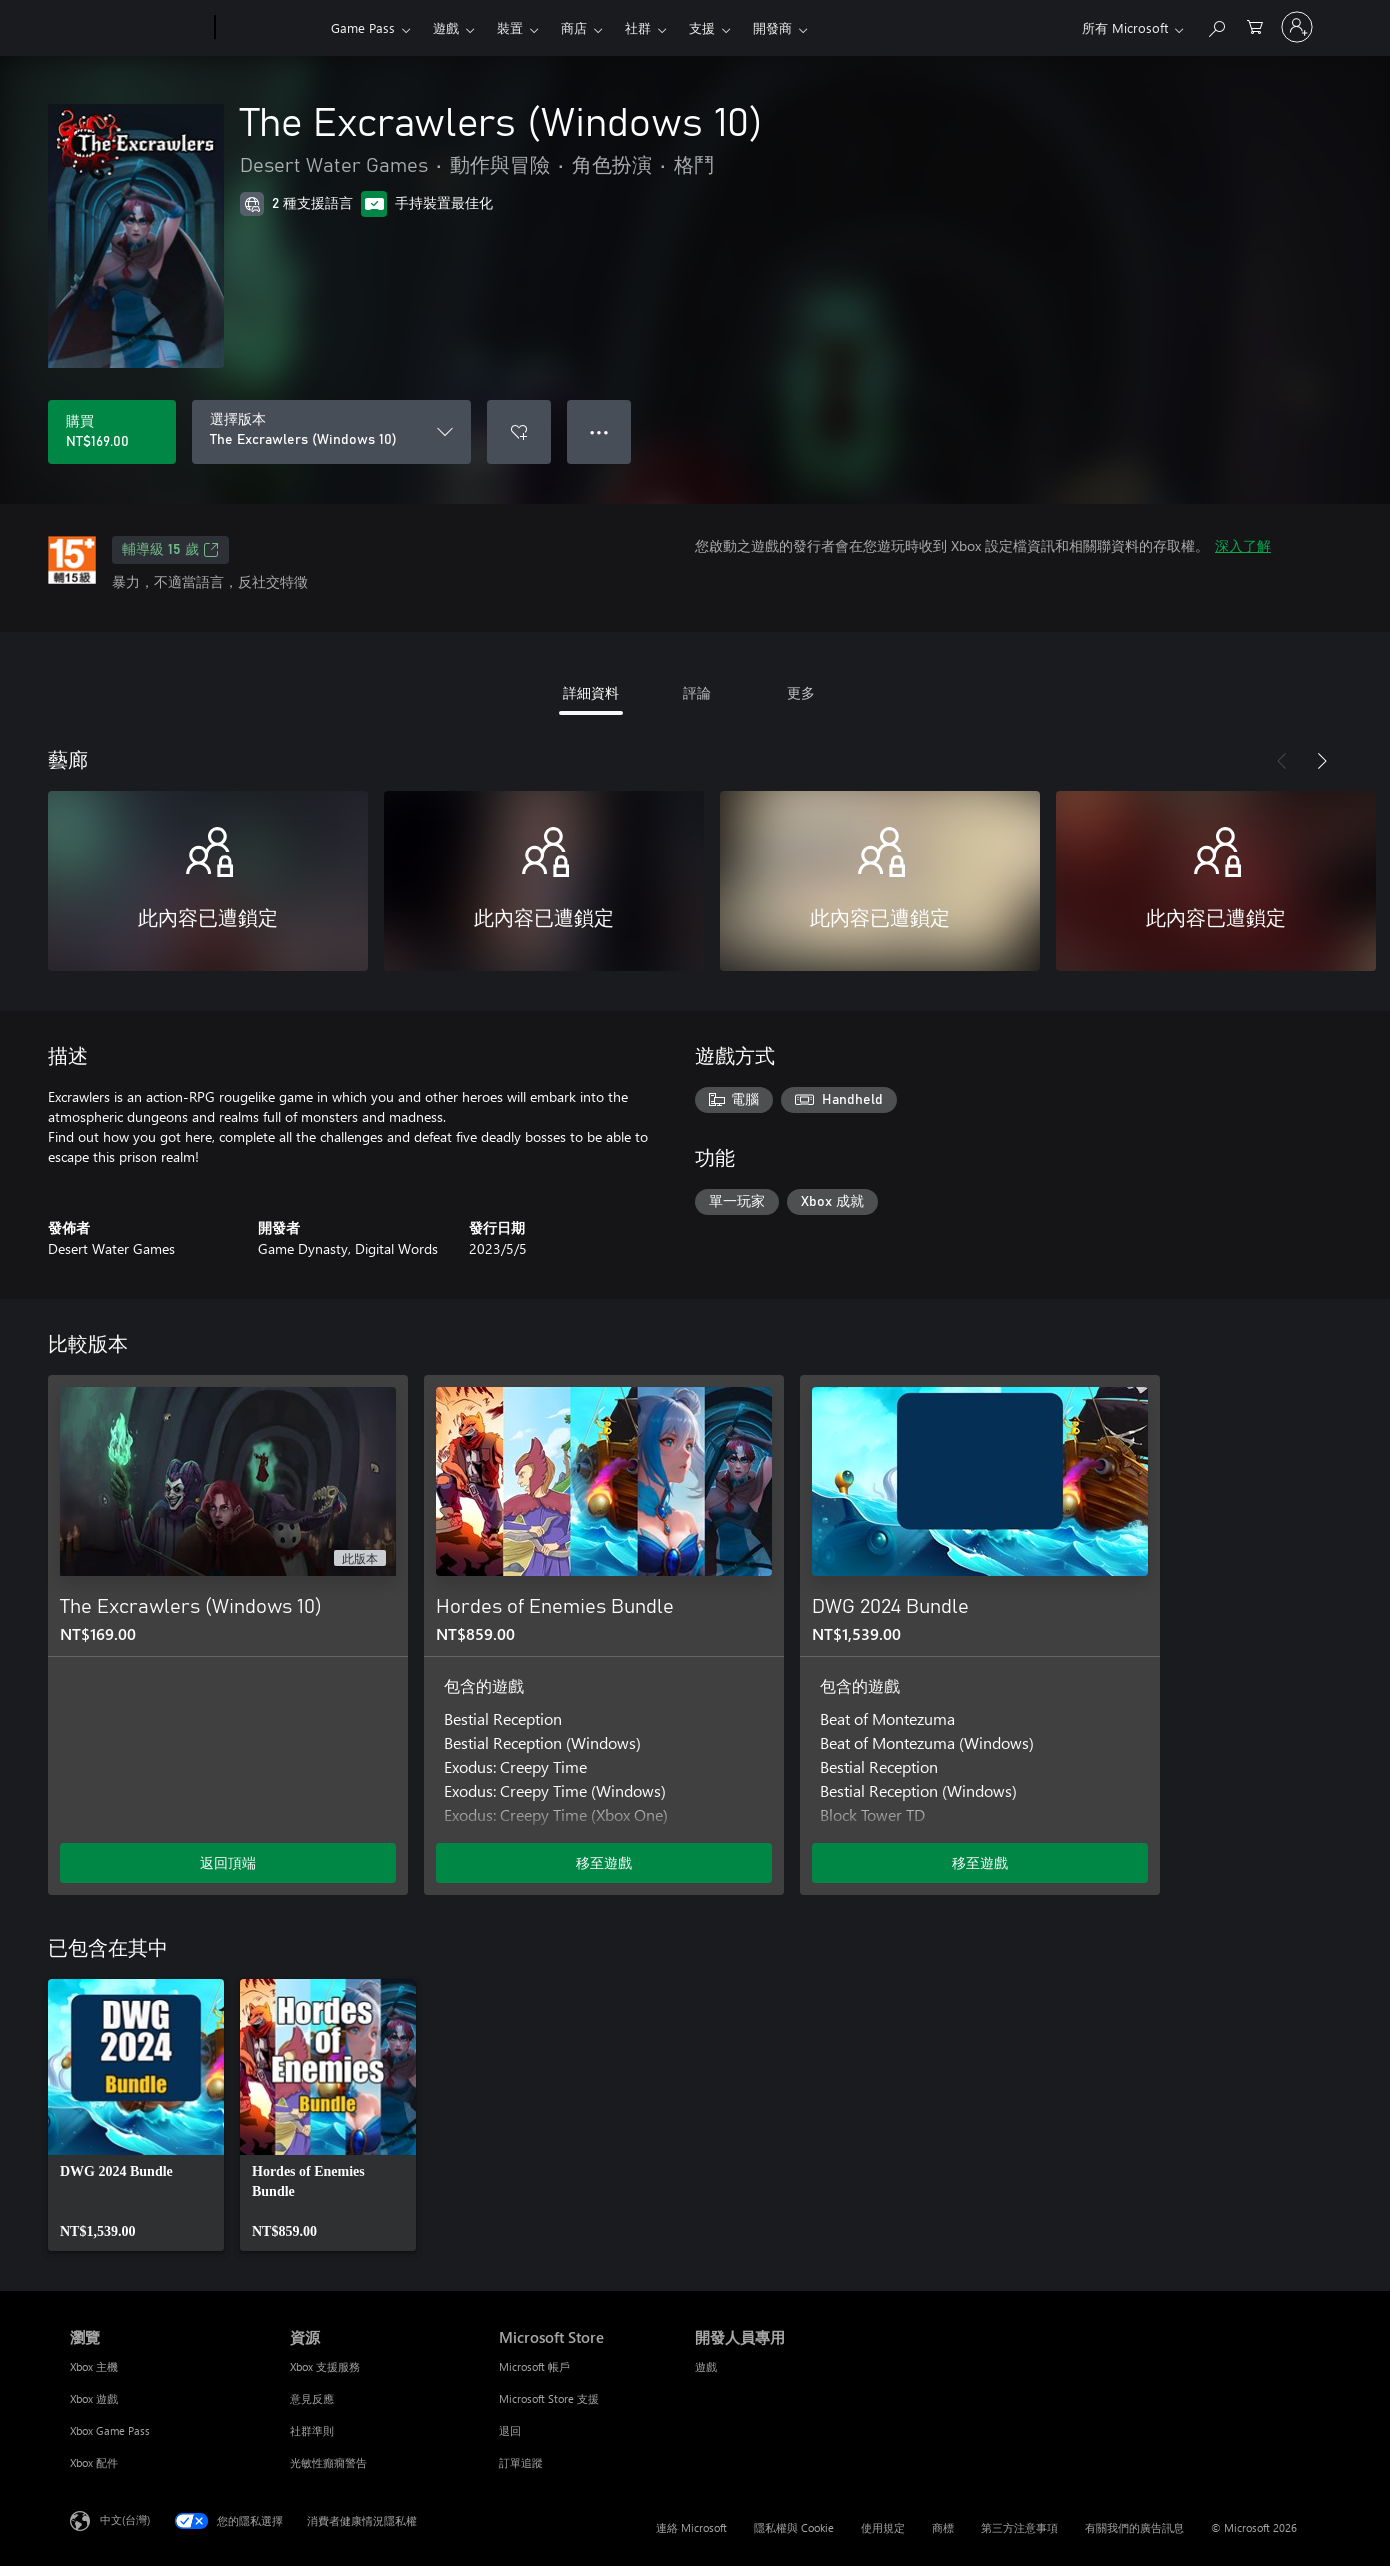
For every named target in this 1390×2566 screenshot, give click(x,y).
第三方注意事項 (1019, 2527)
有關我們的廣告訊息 (1134, 2527)
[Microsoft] (138, 28)
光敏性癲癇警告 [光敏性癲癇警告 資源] (328, 2462)
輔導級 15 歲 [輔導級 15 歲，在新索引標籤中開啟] (170, 550)
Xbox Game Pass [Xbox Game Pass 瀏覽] (110, 2430)
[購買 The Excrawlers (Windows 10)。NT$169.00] (112, 432)
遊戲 (446, 27)
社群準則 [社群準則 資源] (312, 2430)
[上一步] (1282, 761)
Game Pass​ (363, 27)
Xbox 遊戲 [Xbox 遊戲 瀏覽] (94, 2398)
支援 (702, 27)
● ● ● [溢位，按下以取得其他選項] (599, 431)
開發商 (772, 27)
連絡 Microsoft (691, 2527)
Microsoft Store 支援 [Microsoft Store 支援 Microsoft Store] (549, 2398)
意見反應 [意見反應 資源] (312, 2398)
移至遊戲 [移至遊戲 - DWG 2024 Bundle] (980, 1862)
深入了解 (1243, 545)
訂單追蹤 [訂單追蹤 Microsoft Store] (521, 2462)
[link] (136, 2115)
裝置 (510, 27)
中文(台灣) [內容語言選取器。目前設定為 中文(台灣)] (125, 2519)
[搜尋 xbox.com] (1216, 25)
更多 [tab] (801, 692)
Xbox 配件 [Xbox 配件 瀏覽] (94, 2462)
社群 (638, 27)
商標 (943, 2527)
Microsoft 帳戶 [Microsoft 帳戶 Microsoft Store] (534, 2366)
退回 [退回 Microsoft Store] (510, 2430)
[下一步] (1322, 761)
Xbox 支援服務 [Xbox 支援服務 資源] (325, 2366)
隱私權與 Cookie (794, 2527)
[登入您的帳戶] (1297, 27)
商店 (574, 27)
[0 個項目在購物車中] (1255, 25)
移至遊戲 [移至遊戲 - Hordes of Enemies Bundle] (604, 1862)
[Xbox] (270, 28)
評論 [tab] (697, 692)
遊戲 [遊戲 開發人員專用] (706, 2366)
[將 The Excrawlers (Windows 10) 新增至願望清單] (519, 432)
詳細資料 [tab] (591, 692)
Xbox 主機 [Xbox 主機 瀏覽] (94, 2366)
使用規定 (883, 2527)
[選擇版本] (331, 432)
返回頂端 (228, 1862)
